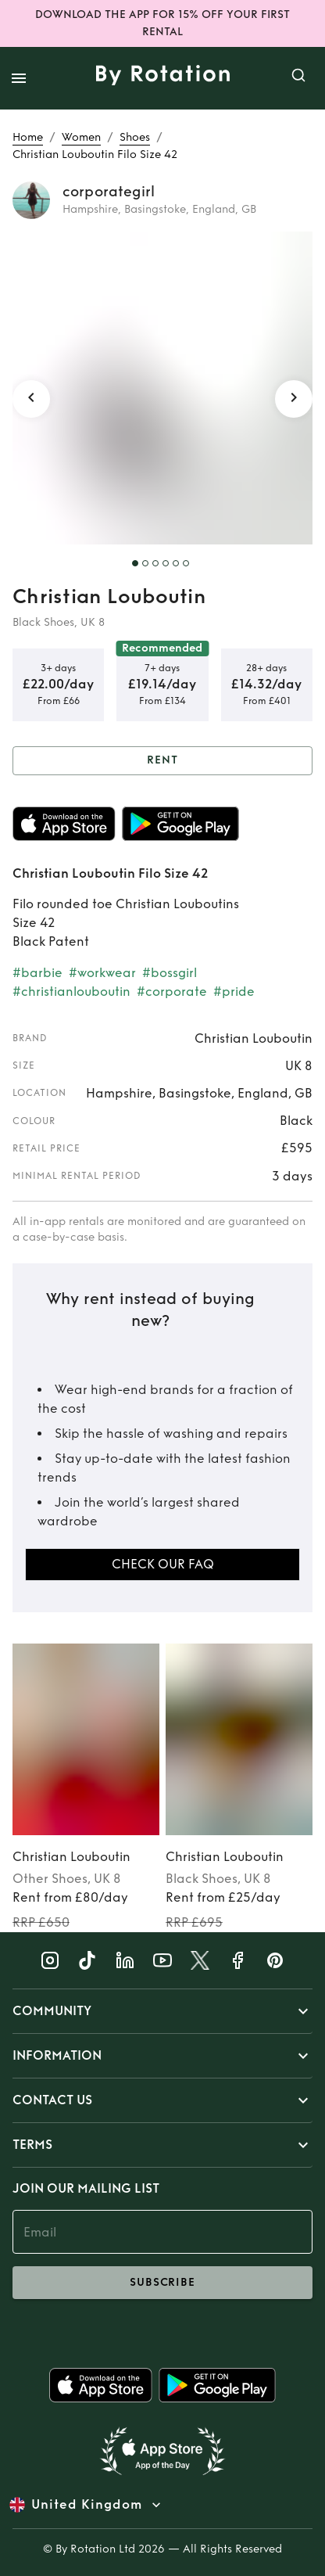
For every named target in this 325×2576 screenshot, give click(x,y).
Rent (162, 760)
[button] (162, 2011)
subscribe (162, 2282)
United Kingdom (86, 2505)
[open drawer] (18, 78)
